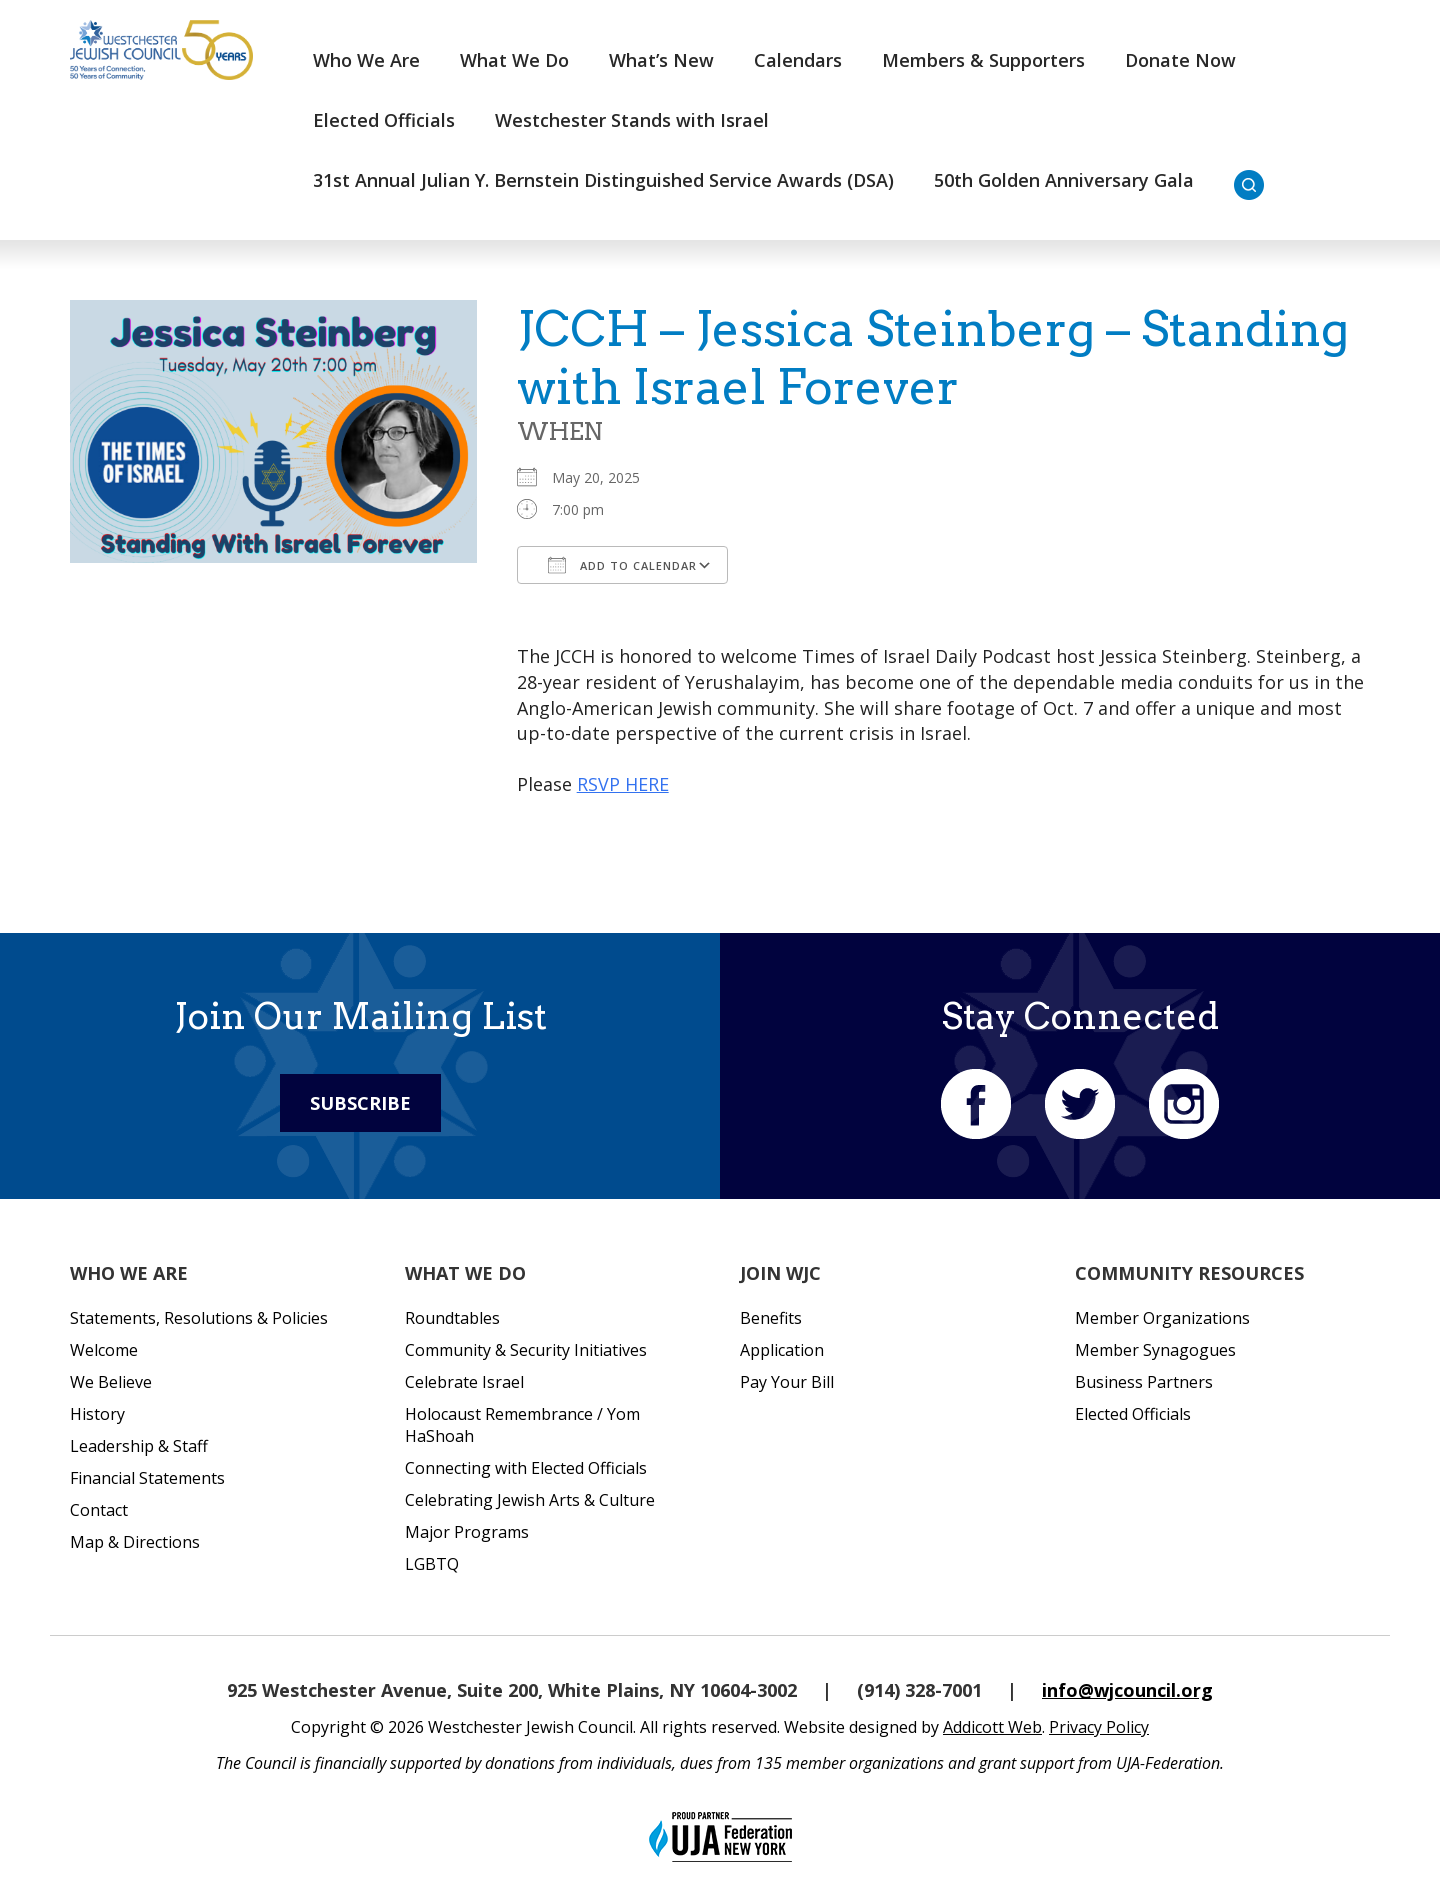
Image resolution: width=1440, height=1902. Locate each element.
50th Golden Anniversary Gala (1064, 180)
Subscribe (360, 1103)
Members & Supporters (983, 60)
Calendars (798, 60)
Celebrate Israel (464, 1382)
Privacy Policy (1099, 1727)
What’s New (661, 60)
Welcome (104, 1350)
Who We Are (366, 60)
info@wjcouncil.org (1127, 1690)
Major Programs (467, 1532)
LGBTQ (432, 1564)
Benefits (771, 1318)
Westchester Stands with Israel (632, 120)
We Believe (111, 1382)
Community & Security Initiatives (526, 1350)
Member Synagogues (1155, 1350)
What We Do (514, 60)
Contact (99, 1510)
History (97, 1414)
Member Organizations (1162, 1318)
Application (782, 1350)
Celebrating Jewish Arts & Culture (530, 1500)
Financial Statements (147, 1478)
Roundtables (452, 1318)
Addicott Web (992, 1727)
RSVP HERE (623, 784)
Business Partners (1144, 1382)
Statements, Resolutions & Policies (199, 1318)
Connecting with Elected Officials (526, 1468)
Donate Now (1180, 60)
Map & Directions (135, 1542)
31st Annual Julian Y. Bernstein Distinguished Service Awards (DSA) (603, 180)
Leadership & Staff (139, 1446)
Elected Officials (384, 120)
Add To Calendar (622, 565)
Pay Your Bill (787, 1382)
